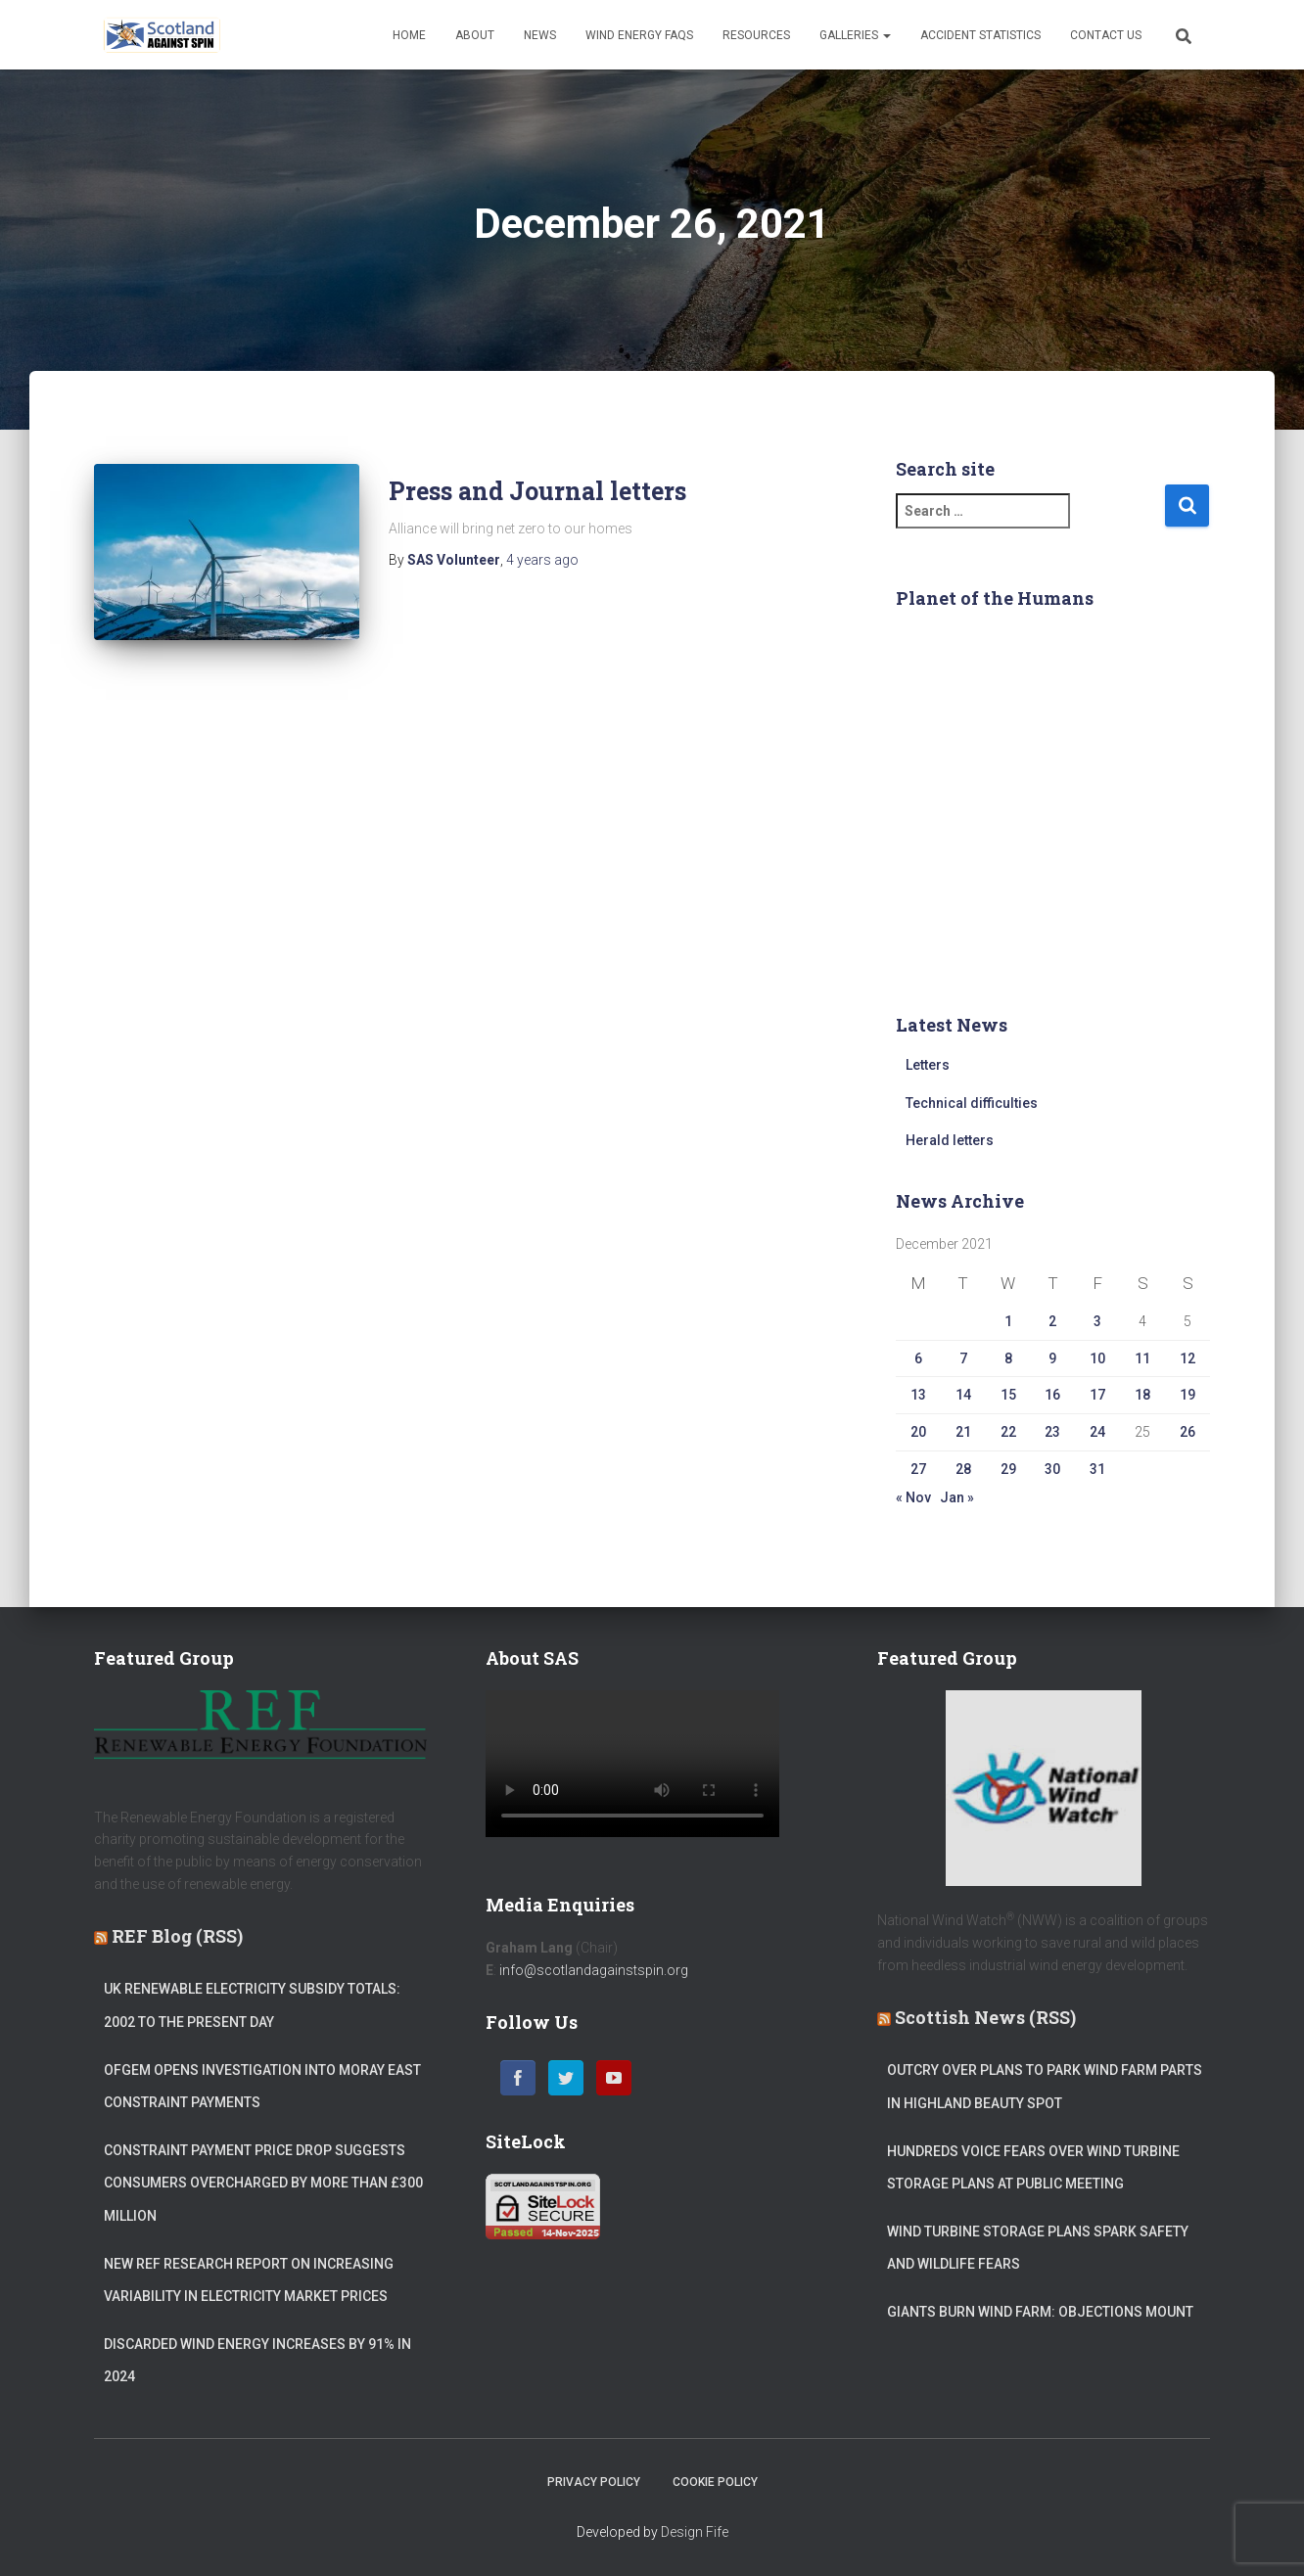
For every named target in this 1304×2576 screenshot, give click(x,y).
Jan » (957, 1497)
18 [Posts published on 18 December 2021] (1142, 1395)
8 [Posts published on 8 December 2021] (1008, 1358)
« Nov (913, 1497)
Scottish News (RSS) (985, 2017)
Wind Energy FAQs (639, 35)
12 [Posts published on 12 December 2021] (1187, 1358)
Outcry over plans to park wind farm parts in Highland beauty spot (1044, 2086)
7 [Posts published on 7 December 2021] (963, 1358)
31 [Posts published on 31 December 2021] (1097, 1469)
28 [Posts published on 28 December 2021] (963, 1469)
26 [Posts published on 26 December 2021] (1187, 1432)
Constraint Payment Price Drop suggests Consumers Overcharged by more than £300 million (263, 2183)
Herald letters (950, 1140)
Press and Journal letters (537, 491)
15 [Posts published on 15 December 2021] (1008, 1395)
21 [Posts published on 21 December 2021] (963, 1432)
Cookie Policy (715, 2482)
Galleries (855, 35)
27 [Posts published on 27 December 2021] (918, 1469)
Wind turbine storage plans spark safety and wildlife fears (1037, 2248)
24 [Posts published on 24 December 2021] (1097, 1432)
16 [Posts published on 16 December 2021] (1052, 1395)
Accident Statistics (980, 35)
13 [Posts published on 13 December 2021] (918, 1395)
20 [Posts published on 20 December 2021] (918, 1432)
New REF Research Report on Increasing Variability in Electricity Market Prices (249, 2280)
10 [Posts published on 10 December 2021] (1097, 1358)
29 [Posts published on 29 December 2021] (1008, 1469)
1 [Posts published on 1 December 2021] (1008, 1321)
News (540, 35)
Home (409, 35)
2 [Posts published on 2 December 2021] (1052, 1321)
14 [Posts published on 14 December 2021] (963, 1395)
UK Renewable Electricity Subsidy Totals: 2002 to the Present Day (252, 2005)
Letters (928, 1065)
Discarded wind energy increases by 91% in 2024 (257, 2360)
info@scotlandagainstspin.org (593, 1970)
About (474, 35)
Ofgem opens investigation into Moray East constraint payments (262, 2086)
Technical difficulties (972, 1103)
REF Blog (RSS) (177, 1936)
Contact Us (1105, 35)
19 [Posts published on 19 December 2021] (1187, 1395)
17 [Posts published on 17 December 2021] (1097, 1395)
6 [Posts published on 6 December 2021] (918, 1358)
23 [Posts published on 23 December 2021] (1052, 1432)
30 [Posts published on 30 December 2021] (1052, 1469)
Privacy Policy (593, 2482)
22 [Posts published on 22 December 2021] (1008, 1432)
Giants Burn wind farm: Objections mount (1040, 2312)
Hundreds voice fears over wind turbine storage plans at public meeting (1033, 2167)
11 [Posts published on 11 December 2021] (1142, 1358)
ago (542, 560)
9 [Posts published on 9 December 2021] (1052, 1358)
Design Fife (694, 2532)
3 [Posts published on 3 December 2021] (1097, 1321)
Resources (756, 35)
